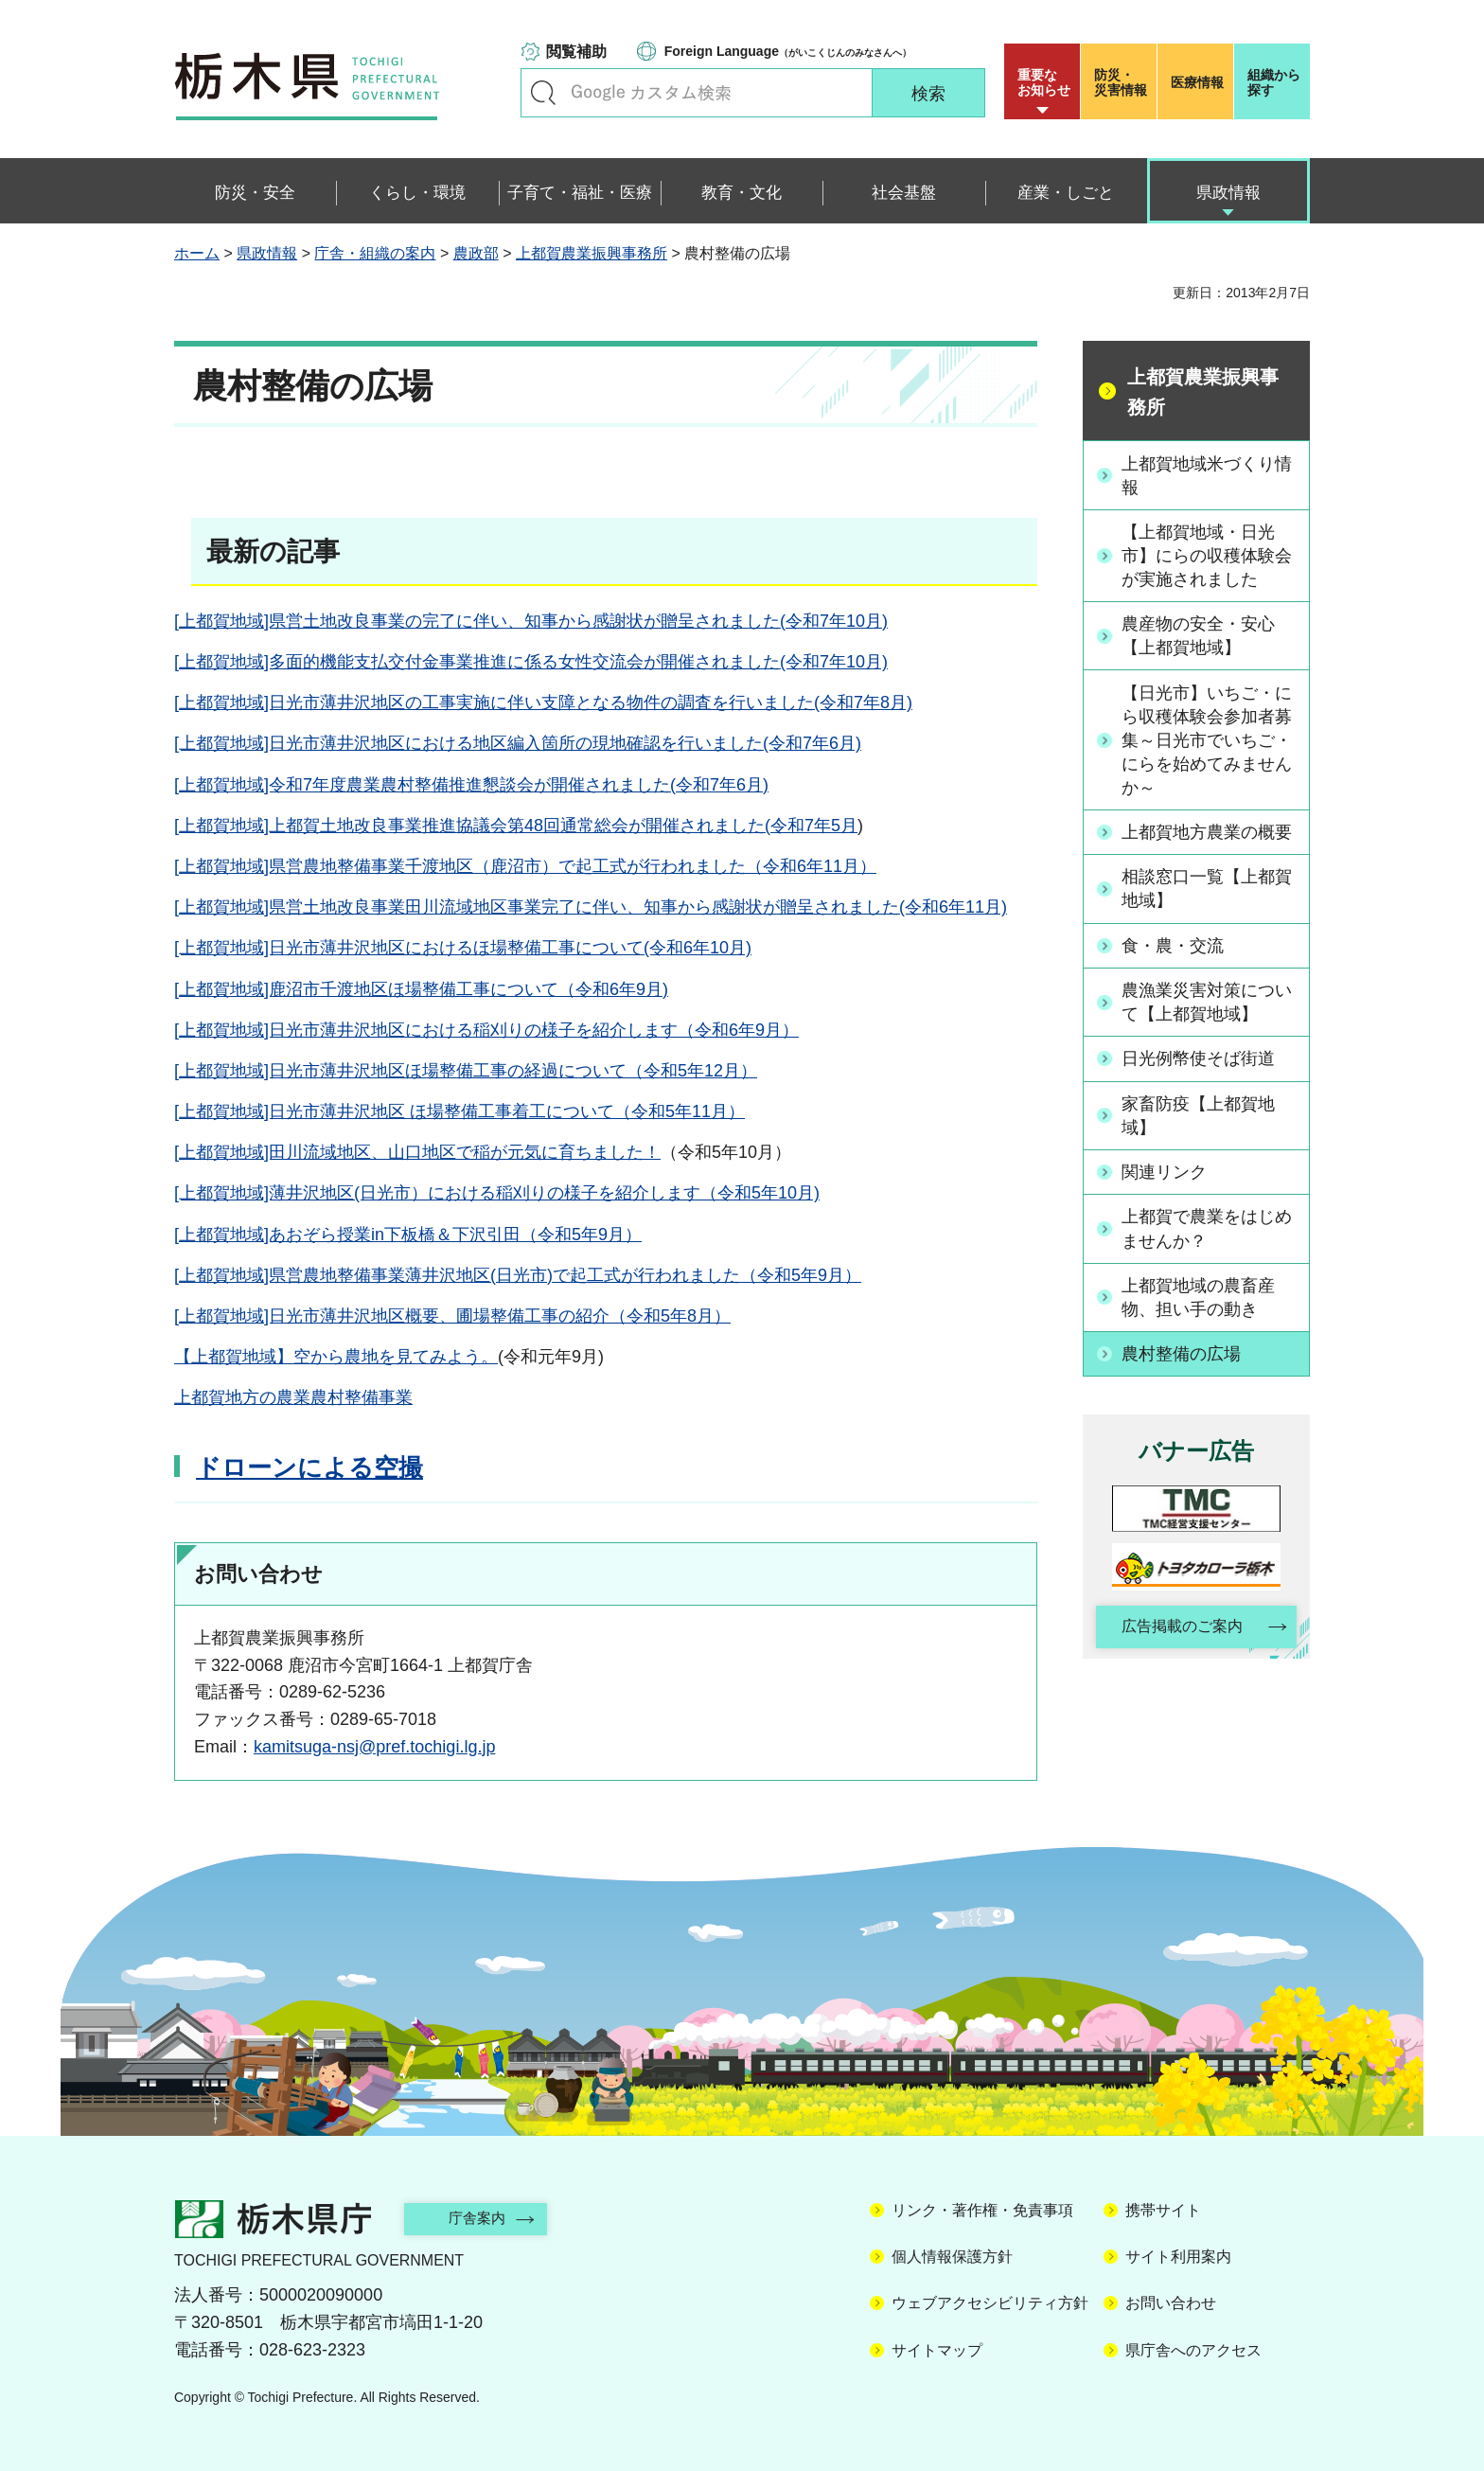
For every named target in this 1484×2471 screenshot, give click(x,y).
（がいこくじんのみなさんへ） (787, 51)
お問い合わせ (1170, 2303)
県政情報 (267, 253)
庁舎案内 (481, 2218)
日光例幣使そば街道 (1198, 1059)
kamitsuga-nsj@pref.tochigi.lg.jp (374, 1746)
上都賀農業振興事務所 (591, 253)
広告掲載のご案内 (1180, 1628)
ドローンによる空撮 (309, 1467)
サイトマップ (937, 2350)
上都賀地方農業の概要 (1207, 833)
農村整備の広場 (1181, 1353)
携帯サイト (1163, 2210)
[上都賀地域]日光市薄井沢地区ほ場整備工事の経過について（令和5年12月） (465, 1070)
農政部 (476, 253)
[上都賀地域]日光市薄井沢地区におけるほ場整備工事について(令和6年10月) (462, 947)
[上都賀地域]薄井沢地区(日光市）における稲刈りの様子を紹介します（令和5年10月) (497, 1192)
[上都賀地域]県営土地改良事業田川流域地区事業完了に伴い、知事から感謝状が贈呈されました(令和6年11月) (590, 907)
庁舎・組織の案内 (374, 253)
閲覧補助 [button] (576, 52)
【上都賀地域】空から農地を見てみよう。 (336, 1356)
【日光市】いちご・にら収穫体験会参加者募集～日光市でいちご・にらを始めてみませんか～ (1207, 741)
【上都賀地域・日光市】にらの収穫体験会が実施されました (1207, 556)
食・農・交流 (1173, 945)
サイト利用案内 (1178, 2257)
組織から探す (1273, 82)
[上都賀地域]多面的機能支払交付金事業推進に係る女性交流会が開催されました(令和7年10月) (531, 661)
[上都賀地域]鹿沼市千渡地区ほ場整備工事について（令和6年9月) (421, 989)
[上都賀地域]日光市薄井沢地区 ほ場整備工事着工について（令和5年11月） (459, 1111)
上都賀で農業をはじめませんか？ (1207, 1228)
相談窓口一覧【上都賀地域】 (1207, 889)
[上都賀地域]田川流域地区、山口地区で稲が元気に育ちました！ (417, 1152)
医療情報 (1197, 82)
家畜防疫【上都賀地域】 (1198, 1115)
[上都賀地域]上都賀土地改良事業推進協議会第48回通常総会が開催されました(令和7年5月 (515, 825)
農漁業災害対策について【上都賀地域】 (1207, 1002)
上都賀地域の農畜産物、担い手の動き (1198, 1297)
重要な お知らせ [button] (1043, 82)
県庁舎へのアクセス (1193, 2350)
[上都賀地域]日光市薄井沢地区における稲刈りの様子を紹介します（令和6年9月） (486, 1030)
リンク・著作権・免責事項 (982, 2210)
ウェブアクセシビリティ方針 (990, 2303)
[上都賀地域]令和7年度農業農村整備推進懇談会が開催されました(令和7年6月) (471, 784)
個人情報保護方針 (952, 2257)
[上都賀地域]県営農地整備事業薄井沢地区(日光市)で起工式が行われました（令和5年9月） (517, 1275)
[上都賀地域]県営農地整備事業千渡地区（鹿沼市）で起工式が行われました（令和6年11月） (525, 866)
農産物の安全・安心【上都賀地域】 (1198, 635)
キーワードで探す (543, 92)
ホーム (197, 253)
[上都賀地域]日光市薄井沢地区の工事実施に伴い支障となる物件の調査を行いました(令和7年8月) (543, 702)
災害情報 (1123, 82)
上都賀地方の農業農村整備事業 (293, 1397)
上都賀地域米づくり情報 (1207, 474)
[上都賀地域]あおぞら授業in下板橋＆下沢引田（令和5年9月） (408, 1234)
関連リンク (1164, 1172)
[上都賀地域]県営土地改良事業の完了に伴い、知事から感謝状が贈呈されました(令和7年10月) (531, 621)
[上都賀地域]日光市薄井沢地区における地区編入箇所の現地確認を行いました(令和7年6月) (517, 743)
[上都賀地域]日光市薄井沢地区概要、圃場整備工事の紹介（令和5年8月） (452, 1316)
